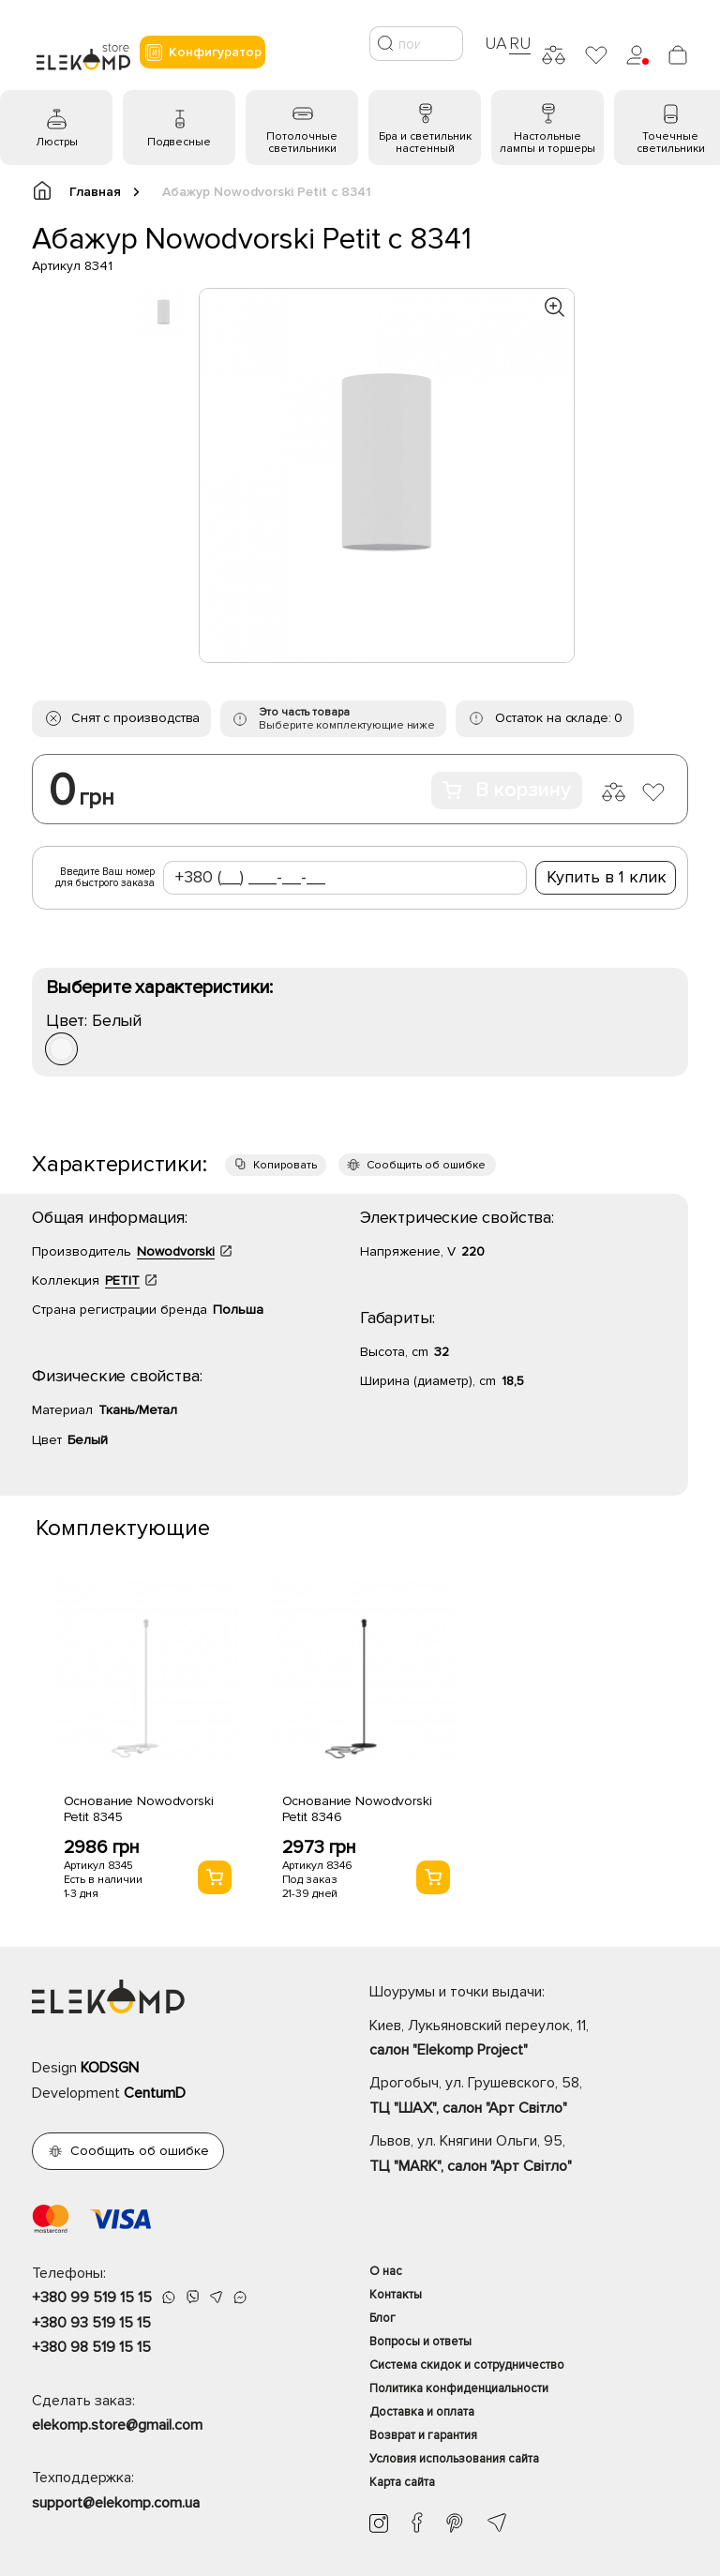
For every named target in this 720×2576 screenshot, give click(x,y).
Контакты (395, 2294)
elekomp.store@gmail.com (117, 2425)
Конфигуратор (202, 52)
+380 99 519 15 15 (92, 2297)
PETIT (122, 1280)
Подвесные (179, 142)
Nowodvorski (176, 1251)
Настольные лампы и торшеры (547, 142)
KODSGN (110, 2067)
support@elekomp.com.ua (116, 2502)
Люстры (57, 142)
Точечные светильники (671, 142)
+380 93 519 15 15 (91, 2322)
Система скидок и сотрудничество (466, 2365)
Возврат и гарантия (423, 2435)
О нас (385, 2271)
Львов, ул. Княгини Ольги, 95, (528, 2155)
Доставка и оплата (421, 2411)
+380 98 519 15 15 (91, 2347)
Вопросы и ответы (420, 2341)
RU (520, 43)
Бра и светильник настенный (425, 142)
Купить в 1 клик (607, 876)
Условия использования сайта (454, 2458)
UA (496, 43)
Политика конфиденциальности (458, 2388)
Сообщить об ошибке (426, 1165)
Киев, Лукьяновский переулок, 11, (528, 2039)
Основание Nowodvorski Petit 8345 (139, 1809)
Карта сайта (402, 2482)
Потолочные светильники (302, 142)
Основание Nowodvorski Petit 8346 (357, 1809)
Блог (382, 2318)
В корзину (506, 790)
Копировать (285, 1165)
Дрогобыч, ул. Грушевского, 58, (528, 2096)
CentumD (155, 2093)
